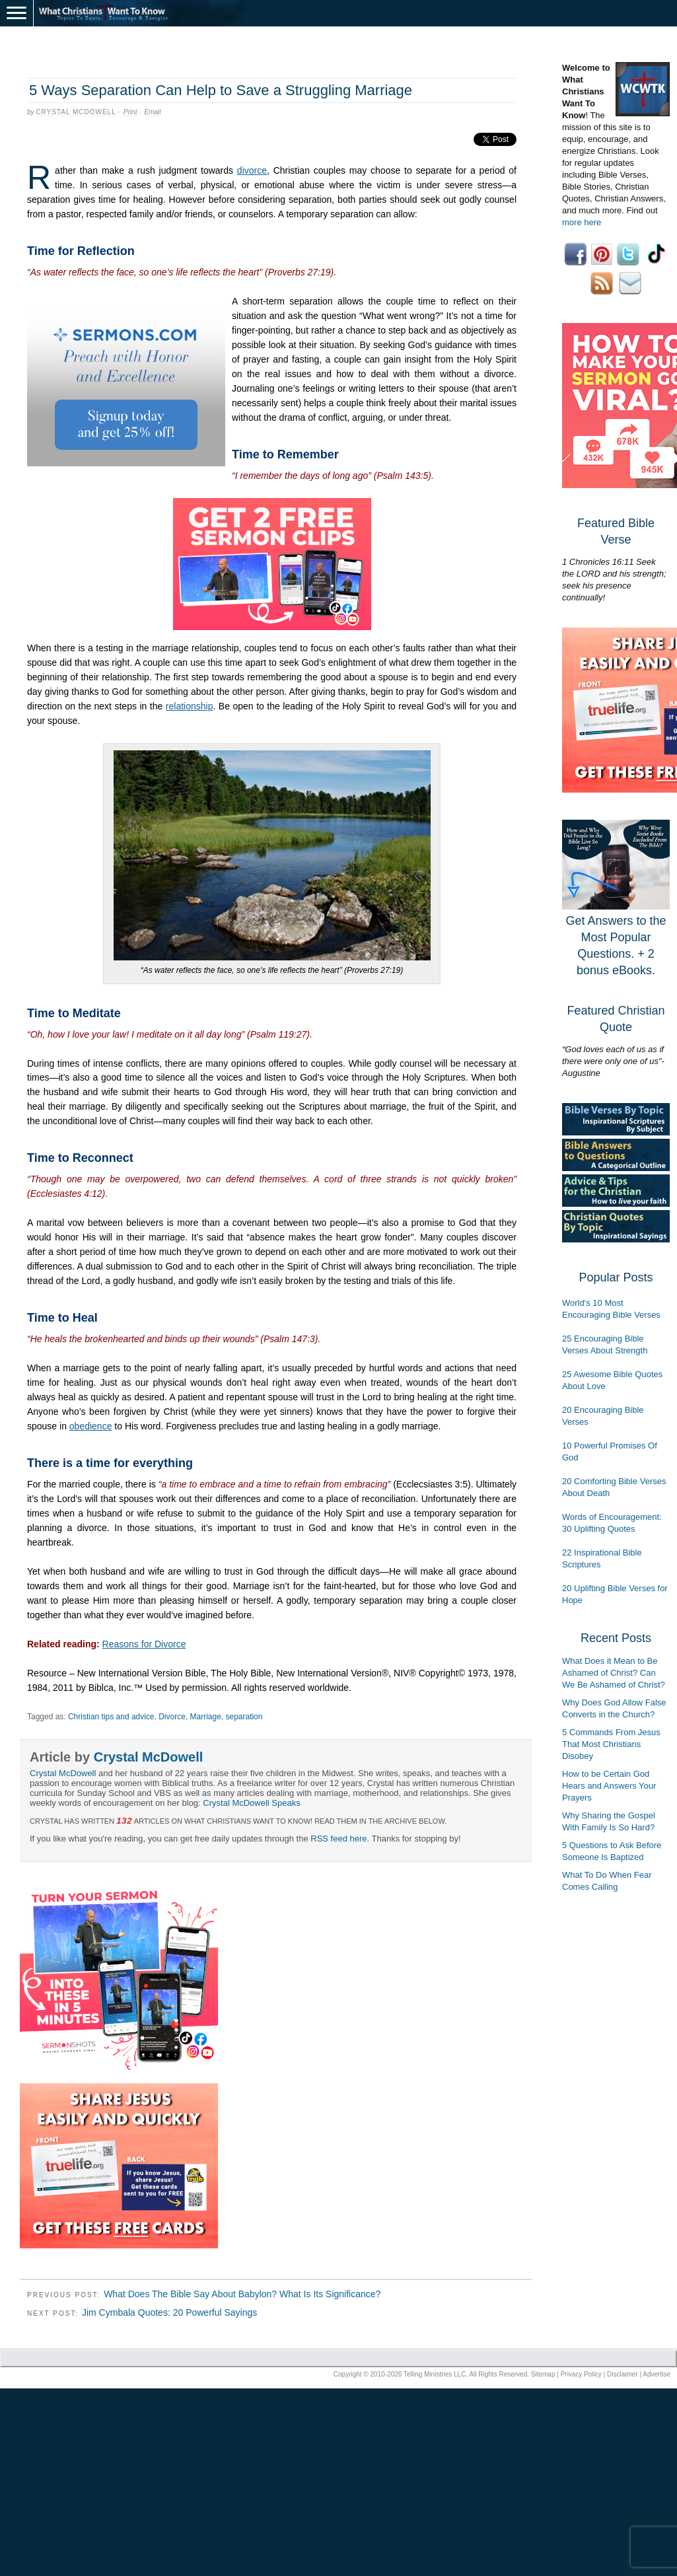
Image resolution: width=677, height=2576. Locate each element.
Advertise (656, 2374)
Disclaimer (622, 2374)
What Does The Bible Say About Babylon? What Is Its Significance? (242, 2294)
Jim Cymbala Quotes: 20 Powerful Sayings (169, 2312)
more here (581, 222)
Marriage (205, 1716)
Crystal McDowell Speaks (251, 1803)
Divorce (172, 1716)
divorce (252, 170)
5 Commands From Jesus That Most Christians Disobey (611, 1744)
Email (153, 112)
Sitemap (543, 2374)
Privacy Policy (581, 2374)
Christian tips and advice (111, 1716)
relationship (189, 706)
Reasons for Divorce (144, 1644)
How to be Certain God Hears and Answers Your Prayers (609, 1786)
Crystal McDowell (76, 112)
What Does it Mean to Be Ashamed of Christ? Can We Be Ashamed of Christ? (613, 1673)
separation (243, 1716)
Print (130, 112)
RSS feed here (338, 1838)
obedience (90, 1426)
